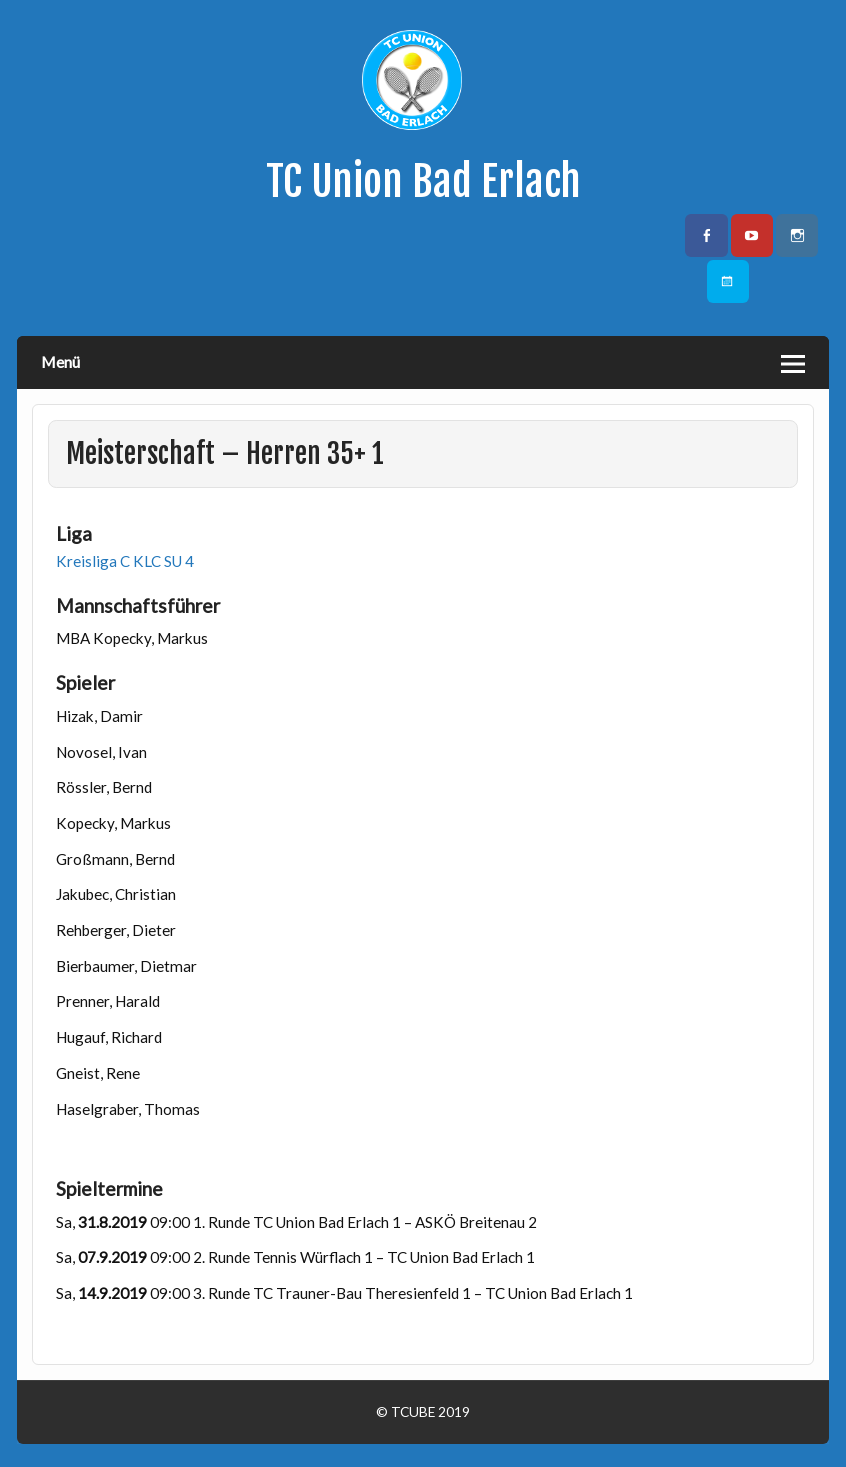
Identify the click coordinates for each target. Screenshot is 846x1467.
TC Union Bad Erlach (423, 181)
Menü (60, 361)
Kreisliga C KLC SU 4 (125, 561)
